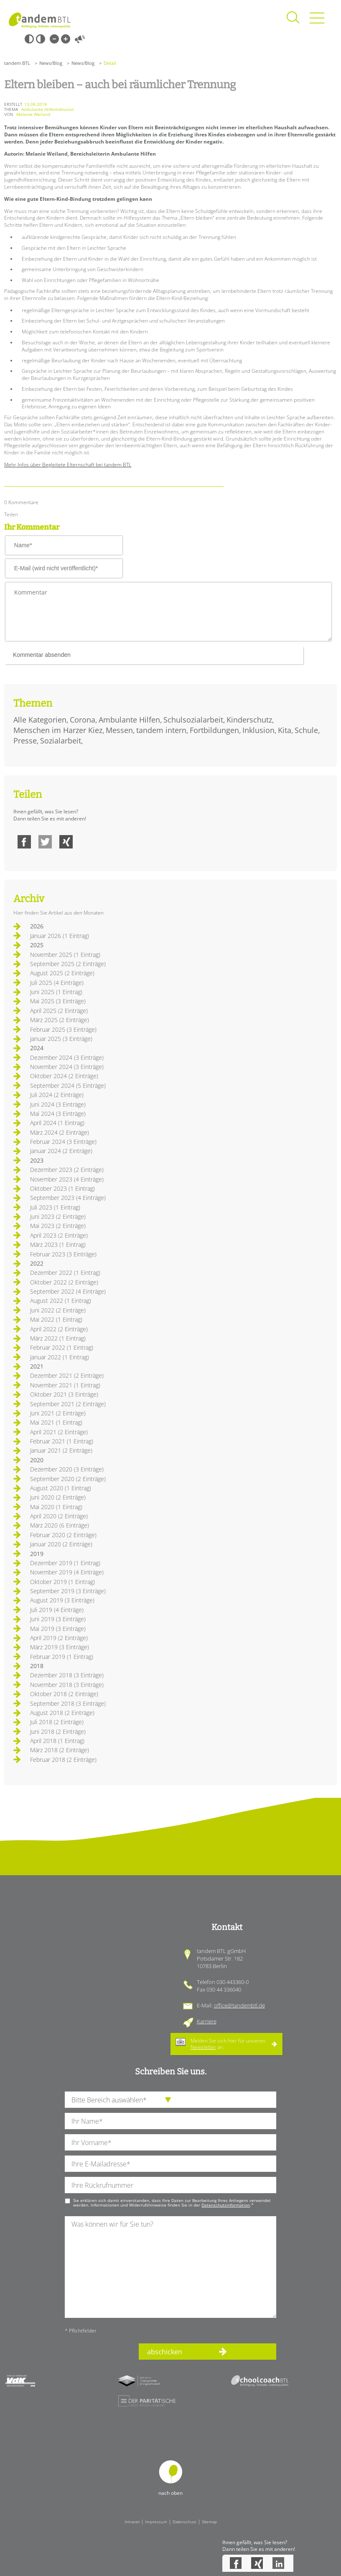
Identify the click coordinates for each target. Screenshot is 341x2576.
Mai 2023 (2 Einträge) (58, 1226)
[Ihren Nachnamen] (170, 2121)
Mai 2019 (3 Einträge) (58, 1629)
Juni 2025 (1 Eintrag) (56, 992)
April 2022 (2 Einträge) (59, 1329)
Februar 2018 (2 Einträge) (63, 1759)
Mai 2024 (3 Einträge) (58, 1114)
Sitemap (209, 2522)
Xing (66, 841)
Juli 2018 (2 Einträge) (57, 1722)
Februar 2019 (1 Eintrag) (61, 1657)
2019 (36, 1554)
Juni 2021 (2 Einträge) (58, 1413)
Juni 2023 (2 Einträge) (58, 1216)
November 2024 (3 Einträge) (67, 1067)
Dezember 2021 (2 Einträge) (67, 1375)
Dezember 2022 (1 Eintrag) (65, 1272)
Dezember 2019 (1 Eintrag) (65, 1563)
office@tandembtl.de (239, 2005)
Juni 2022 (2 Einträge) (58, 1310)
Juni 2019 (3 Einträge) (58, 1619)
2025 (36, 945)
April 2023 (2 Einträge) (59, 1235)
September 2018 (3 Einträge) (68, 1703)
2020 (36, 1460)
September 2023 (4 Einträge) (68, 1198)
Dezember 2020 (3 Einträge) (67, 1469)
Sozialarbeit (60, 741)
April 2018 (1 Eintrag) (57, 1741)
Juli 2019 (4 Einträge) (57, 1610)
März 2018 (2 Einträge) (59, 1750)
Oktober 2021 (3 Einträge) (64, 1394)
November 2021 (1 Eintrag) (65, 1385)
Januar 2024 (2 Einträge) (61, 1151)
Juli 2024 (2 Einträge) (57, 1095)
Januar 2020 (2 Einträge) (61, 1544)
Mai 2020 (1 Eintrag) (56, 1507)
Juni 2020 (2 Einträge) (58, 1497)
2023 (36, 1160)
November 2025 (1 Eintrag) (65, 955)
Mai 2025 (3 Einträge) (58, 1001)
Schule (306, 730)
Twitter (45, 841)
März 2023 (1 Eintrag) (58, 1244)
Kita (284, 730)
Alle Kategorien (39, 720)
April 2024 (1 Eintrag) (57, 1123)
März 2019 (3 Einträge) (59, 1647)
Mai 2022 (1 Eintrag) (56, 1319)
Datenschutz (184, 2522)
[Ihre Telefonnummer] (170, 2185)
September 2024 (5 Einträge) (68, 1085)
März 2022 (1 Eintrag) (58, 1338)
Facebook (24, 841)
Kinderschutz (249, 720)
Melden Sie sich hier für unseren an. (228, 2043)
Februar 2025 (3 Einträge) (63, 1029)
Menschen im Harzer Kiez (57, 730)
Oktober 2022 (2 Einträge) (64, 1282)
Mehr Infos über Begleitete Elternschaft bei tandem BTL (67, 464)
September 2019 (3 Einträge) (68, 1591)
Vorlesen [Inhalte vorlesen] (80, 39)
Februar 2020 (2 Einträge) (63, 1535)
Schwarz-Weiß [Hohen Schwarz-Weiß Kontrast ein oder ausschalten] (29, 39)
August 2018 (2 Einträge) (62, 1713)
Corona (82, 720)
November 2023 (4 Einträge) (67, 1179)
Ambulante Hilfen (129, 720)
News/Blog (50, 63)
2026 (36, 926)
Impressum (156, 2522)
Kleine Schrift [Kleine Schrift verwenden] (54, 39)
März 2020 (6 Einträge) (59, 1525)
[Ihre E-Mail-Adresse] (170, 2164)
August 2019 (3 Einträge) (62, 1600)
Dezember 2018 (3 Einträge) (67, 1675)
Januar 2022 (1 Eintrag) (59, 1357)
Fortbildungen (214, 730)
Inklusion (258, 730)
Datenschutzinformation (225, 2205)
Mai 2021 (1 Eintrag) (56, 1422)
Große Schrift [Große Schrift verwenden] (66, 39)
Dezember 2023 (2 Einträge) (67, 1170)
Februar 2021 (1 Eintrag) (61, 1441)
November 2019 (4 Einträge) (67, 1572)
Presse (25, 741)
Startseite (39, 20)
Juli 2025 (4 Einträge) (57, 983)
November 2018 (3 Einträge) (67, 1685)
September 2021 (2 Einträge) (68, 1404)
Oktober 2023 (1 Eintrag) (62, 1188)
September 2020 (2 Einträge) (68, 1479)
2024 (36, 1048)
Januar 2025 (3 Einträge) (61, 1039)
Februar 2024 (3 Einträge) (63, 1142)
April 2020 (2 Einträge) (59, 1516)
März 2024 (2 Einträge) (59, 1132)
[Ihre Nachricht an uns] (170, 2267)
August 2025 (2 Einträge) (62, 973)
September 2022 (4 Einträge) (68, 1291)
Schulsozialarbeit (193, 720)
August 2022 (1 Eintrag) (60, 1301)
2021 (36, 1366)
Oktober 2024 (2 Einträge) (64, 1076)
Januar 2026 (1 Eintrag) (59, 936)
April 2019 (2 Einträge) (59, 1638)
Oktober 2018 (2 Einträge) (64, 1694)
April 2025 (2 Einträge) (59, 1011)
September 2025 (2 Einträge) (68, 964)
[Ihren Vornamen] (170, 2142)
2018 (36, 1666)
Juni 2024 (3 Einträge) (58, 1104)
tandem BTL (17, 63)
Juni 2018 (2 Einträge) (58, 1731)
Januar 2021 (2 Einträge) (61, 1450)
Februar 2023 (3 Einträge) (63, 1254)
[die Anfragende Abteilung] (170, 2100)
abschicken (164, 2351)
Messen (119, 730)
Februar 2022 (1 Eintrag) (61, 1347)
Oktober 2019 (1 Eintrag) (62, 1582)
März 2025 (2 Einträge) (59, 1020)
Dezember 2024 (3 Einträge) (67, 1057)
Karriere (206, 2021)
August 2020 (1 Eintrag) (60, 1488)
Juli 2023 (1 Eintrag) (55, 1207)
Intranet (132, 2522)
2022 (36, 1263)
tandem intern (161, 730)
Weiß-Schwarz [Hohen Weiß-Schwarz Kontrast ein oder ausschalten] (41, 39)
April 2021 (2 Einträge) (59, 1432)
